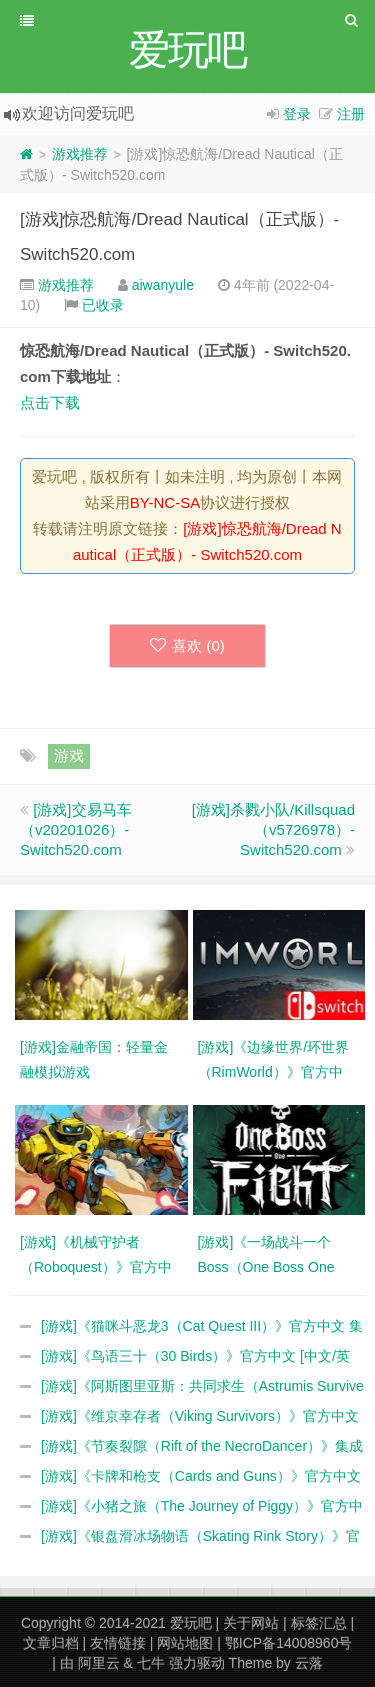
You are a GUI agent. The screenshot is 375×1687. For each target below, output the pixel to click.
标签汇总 (319, 1623)
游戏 (69, 755)
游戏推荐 (80, 154)
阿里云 (99, 1663)
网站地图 (185, 1643)
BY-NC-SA (165, 502)
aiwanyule (163, 285)
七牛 (151, 1663)
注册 (351, 114)
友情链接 (118, 1643)
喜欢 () (187, 645)
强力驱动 (197, 1663)
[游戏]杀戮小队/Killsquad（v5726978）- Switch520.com (273, 829)
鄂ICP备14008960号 (289, 1643)
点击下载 (50, 402)
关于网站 (251, 1623)
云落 (309, 1663)
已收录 (103, 305)
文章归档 (51, 1643)
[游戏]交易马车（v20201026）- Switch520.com (76, 829)
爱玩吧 (191, 1623)
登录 (297, 114)
